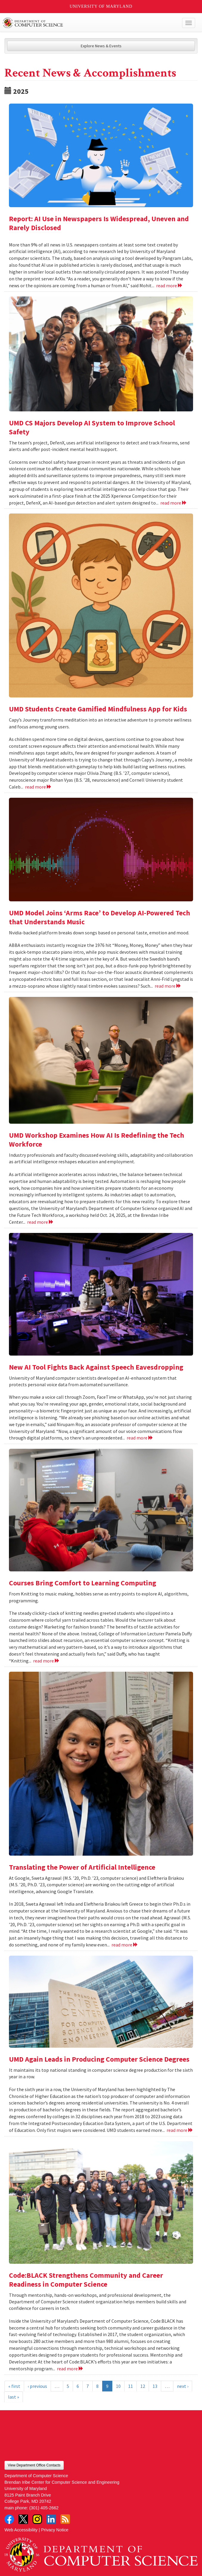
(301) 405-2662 (43, 2507)
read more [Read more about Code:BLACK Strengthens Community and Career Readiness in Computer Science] (70, 2369)
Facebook (9, 2519)
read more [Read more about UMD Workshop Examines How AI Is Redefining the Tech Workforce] (40, 1222)
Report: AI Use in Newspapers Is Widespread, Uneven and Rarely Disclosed (99, 223)
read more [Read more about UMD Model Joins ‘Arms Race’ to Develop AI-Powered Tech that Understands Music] (168, 986)
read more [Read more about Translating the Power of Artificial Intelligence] (124, 1945)
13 (155, 2386)
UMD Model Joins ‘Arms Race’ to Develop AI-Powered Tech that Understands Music (99, 917)
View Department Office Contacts (34, 2465)
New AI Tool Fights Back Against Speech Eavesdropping (96, 1367)
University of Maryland (101, 6)
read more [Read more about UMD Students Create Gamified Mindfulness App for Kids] (38, 787)
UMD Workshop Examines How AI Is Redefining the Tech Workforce (96, 1140)
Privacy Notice (55, 2529)
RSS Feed (65, 2519)
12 (142, 2386)
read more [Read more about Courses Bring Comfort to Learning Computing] (46, 1661)
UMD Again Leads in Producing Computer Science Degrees (99, 2059)
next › (182, 2386)
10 (118, 2386)
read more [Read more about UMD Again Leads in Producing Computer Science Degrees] (180, 2130)
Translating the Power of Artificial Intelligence (82, 1867)
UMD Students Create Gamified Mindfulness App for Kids (98, 709)
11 (130, 2386)
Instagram (37, 2519)
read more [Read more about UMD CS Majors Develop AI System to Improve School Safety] (173, 503)
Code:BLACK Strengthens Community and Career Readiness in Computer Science (86, 2280)
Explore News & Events (101, 46)
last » (13, 2397)
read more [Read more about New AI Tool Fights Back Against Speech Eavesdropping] (140, 1438)
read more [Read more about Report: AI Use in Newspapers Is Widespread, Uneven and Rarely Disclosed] (169, 285)
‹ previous (37, 2386)
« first (14, 2386)
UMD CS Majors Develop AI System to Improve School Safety (92, 427)
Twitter (23, 2519)
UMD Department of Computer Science (81, 22)
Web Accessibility (21, 2529)
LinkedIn (51, 2519)
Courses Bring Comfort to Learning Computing (82, 1582)
